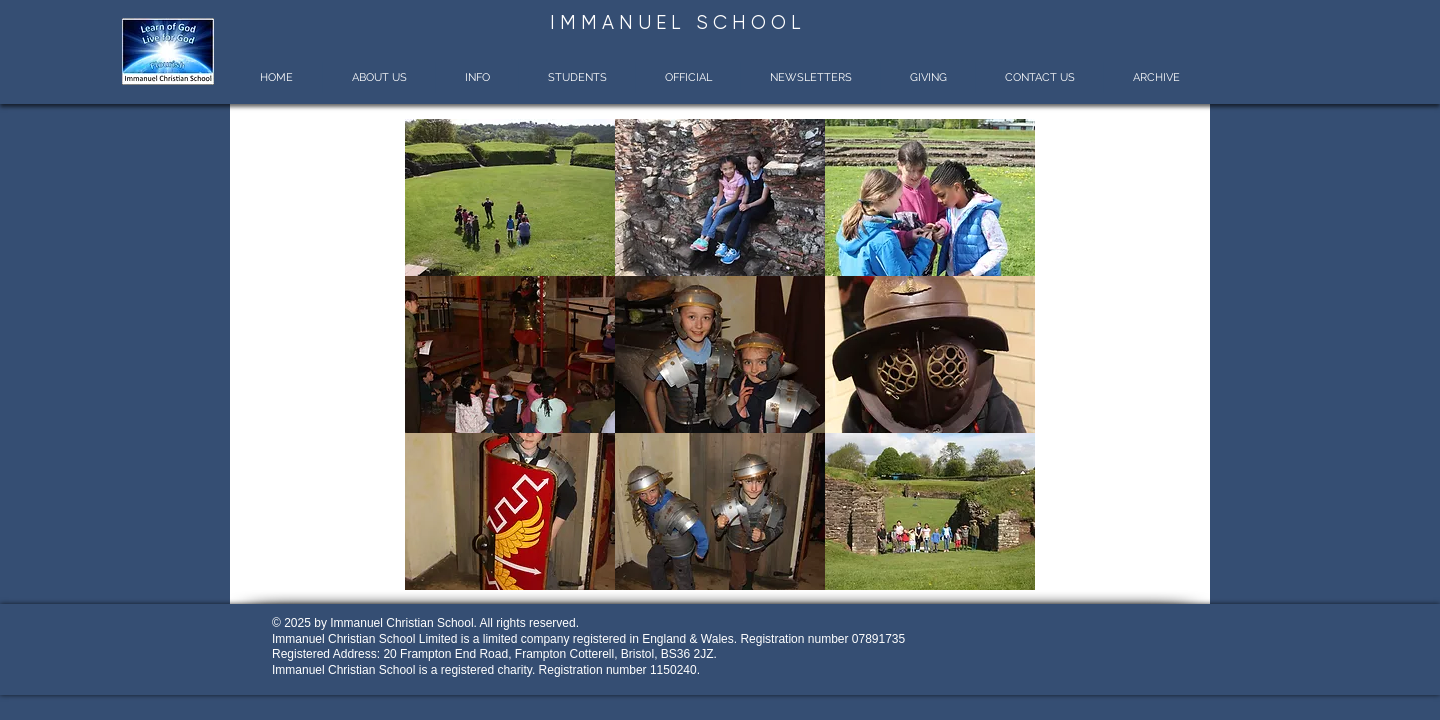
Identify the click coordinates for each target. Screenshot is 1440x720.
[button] (378, 77)
